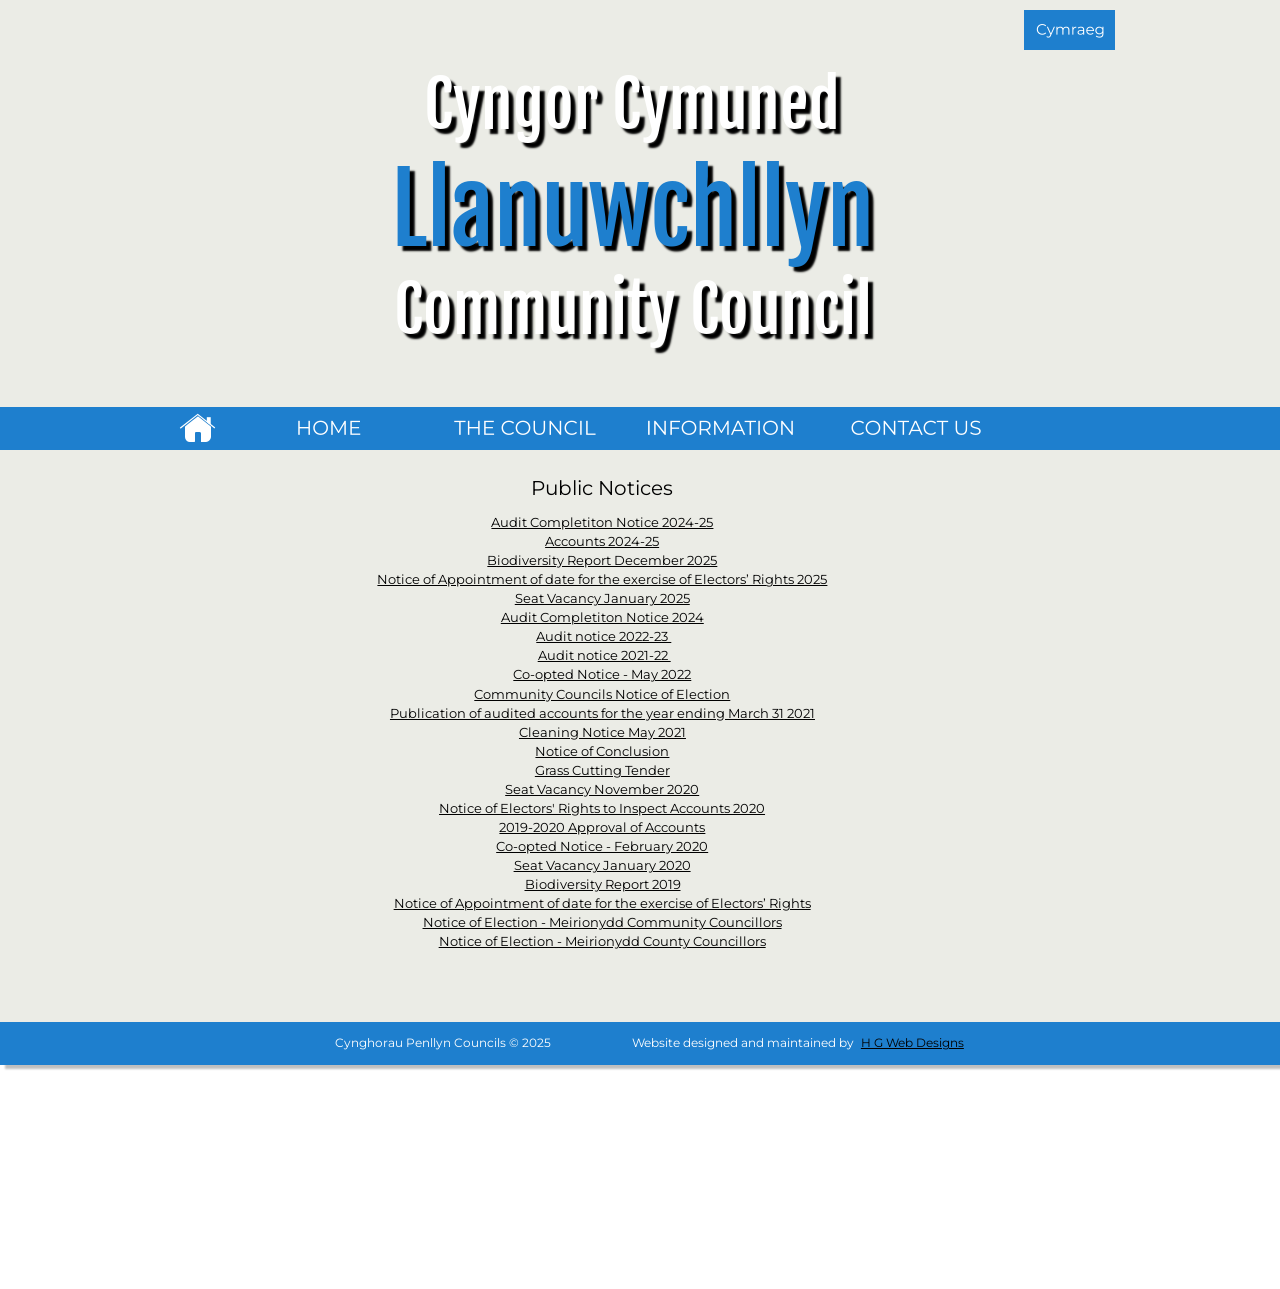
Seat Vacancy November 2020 (602, 789)
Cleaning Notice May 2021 (602, 732)
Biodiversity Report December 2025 (602, 560)
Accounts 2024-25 (602, 541)
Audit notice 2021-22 (604, 655)
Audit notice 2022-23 (603, 636)
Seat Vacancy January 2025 (602, 598)
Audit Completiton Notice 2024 (602, 617)
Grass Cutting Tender (602, 770)
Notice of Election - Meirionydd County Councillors (602, 941)
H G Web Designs (912, 1042)
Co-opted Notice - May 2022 (602, 674)
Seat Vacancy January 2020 (602, 865)
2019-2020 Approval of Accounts (602, 827)
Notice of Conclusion (602, 751)
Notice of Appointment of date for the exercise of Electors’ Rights (602, 903)
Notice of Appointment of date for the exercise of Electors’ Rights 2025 (602, 579)
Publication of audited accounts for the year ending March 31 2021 (602, 713)
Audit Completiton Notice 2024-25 (602, 522)
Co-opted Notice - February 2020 (602, 846)
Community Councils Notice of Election (602, 694)
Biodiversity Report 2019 (603, 884)
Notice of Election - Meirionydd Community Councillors (602, 922)
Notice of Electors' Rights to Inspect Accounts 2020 (602, 808)
